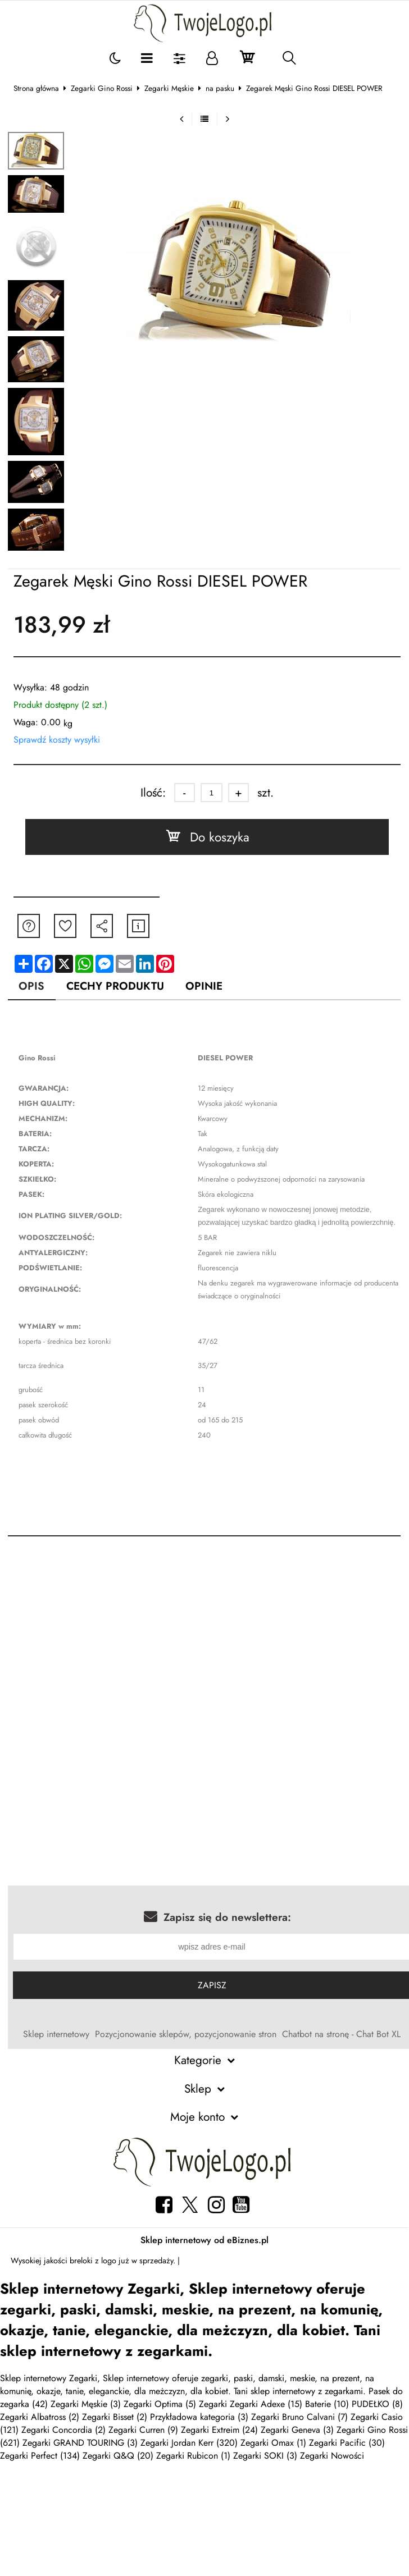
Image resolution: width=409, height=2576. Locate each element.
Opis (31, 986)
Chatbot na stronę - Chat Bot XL (341, 2034)
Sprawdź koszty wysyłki (56, 739)
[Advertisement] (204, 1638)
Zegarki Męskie (169, 88)
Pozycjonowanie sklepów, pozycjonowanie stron (185, 2034)
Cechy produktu (115, 986)
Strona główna (36, 88)
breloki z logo (93, 2260)
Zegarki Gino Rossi (102, 88)
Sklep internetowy (56, 2034)
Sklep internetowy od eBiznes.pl (204, 2240)
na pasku (220, 88)
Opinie (203, 986)
